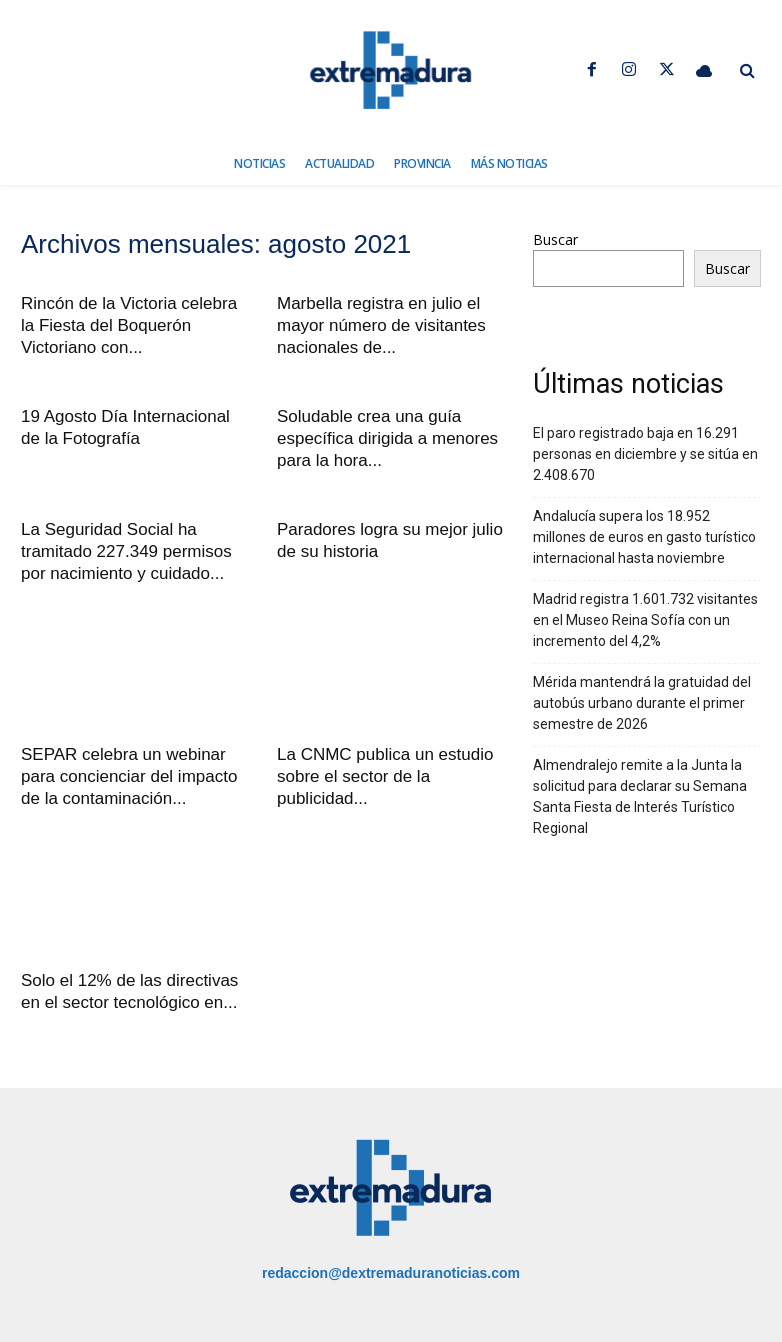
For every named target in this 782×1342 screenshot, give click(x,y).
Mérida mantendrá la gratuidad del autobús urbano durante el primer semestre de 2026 (642, 703)
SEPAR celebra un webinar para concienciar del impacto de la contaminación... (129, 776)
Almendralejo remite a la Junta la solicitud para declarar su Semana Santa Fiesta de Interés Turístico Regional (640, 796)
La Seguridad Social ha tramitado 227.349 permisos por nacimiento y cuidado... (126, 551)
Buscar (555, 239)
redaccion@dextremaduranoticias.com (391, 1273)
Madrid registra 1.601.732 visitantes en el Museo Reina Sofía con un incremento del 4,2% (645, 620)
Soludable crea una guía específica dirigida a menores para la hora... (387, 438)
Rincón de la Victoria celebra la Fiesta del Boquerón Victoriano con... (129, 325)
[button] (747, 71)
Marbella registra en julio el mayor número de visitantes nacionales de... (381, 325)
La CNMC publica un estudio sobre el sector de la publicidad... (385, 776)
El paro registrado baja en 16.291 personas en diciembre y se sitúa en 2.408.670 (645, 454)
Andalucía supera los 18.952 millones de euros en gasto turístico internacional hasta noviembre (644, 537)
